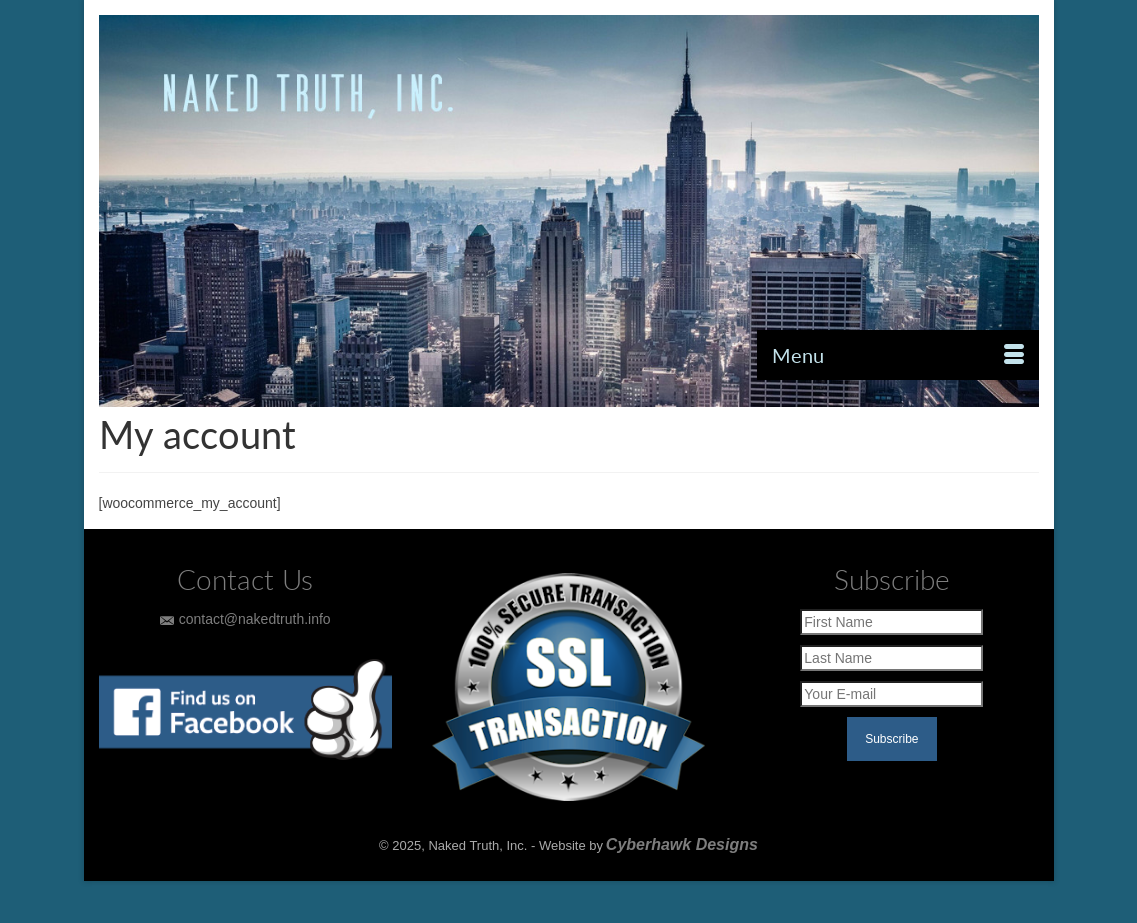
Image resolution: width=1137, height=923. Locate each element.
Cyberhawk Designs (682, 844)
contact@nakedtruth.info (245, 619)
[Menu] (898, 355)
